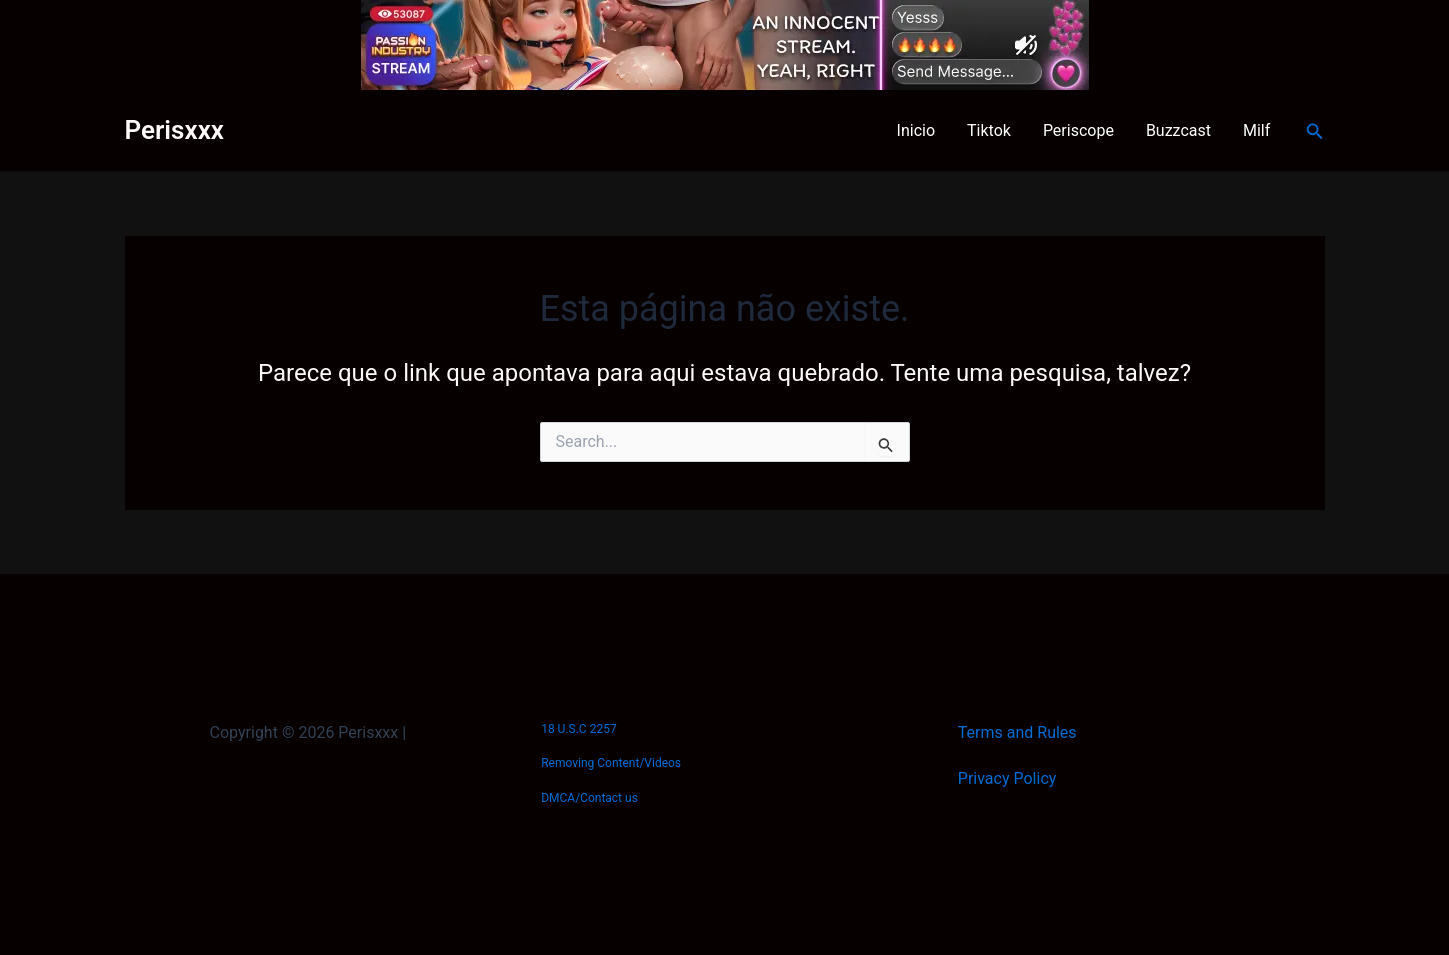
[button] (1315, 131)
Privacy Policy (1007, 778)
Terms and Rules (1017, 732)
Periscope (1078, 130)
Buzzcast (1178, 130)
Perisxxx (174, 130)
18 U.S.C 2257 (578, 729)
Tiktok (989, 130)
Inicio (916, 130)
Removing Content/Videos (611, 763)
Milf (1256, 130)
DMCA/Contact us (589, 798)
